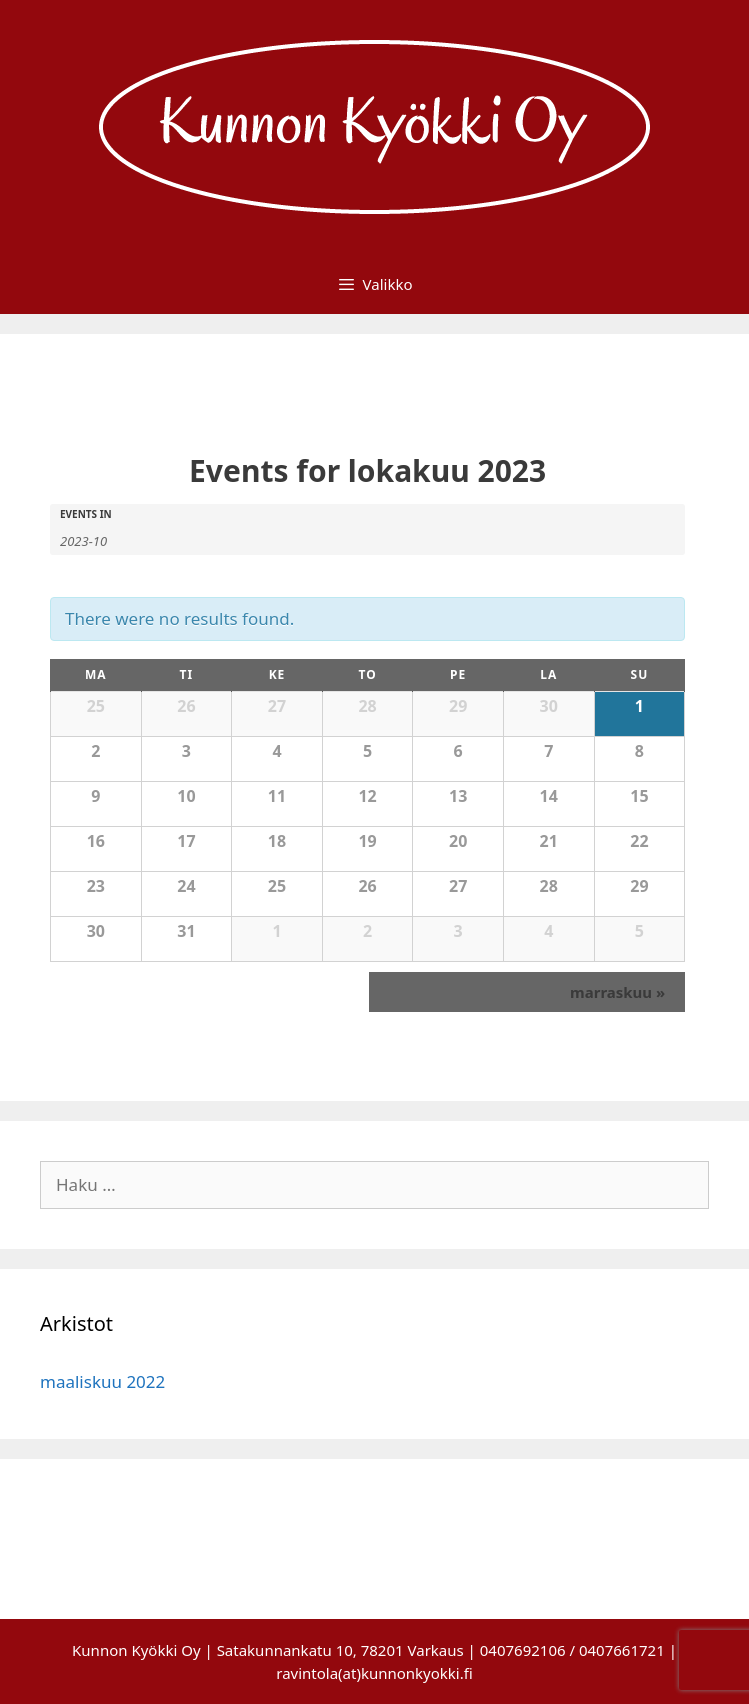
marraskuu (617, 992)
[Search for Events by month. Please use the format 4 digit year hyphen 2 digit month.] (110, 539)
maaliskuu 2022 (102, 1381)
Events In (86, 514)
